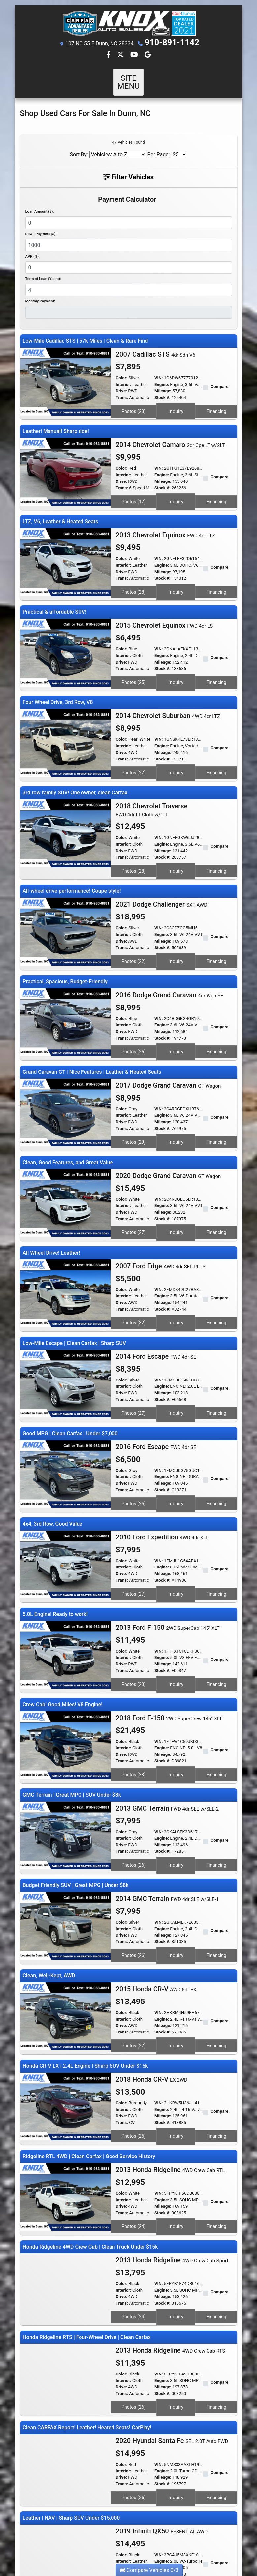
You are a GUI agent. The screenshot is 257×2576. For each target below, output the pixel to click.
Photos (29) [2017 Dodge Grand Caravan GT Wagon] (134, 1099)
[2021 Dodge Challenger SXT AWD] (65, 898)
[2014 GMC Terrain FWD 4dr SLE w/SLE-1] (65, 1848)
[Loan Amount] (128, 214)
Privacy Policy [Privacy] (151, 2537)
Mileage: (162, 382)
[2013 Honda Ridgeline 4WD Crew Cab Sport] (65, 2192)
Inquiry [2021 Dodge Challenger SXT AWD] (176, 926)
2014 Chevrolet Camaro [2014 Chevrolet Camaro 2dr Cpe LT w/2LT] (170, 432)
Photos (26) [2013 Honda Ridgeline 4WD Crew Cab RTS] (134, 2307)
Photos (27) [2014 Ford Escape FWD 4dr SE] (134, 1357)
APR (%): (32, 248)
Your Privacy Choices (167, 2543)
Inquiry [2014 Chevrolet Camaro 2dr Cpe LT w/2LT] (176, 487)
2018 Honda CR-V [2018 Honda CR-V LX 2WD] (151, 1993)
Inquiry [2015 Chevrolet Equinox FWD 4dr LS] (176, 660)
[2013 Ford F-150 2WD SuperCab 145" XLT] (65, 1589)
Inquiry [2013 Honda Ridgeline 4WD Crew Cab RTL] (176, 2134)
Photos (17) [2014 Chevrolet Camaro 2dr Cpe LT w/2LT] (134, 487)
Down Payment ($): (41, 226)
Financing (216, 401)
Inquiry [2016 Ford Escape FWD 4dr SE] (176, 1444)
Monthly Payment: (40, 293)
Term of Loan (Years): (43, 270)
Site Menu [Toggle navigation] (129, 77)
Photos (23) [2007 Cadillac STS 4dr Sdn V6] (134, 401)
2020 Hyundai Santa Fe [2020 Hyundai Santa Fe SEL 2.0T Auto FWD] (172, 2338)
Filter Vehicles (128, 169)
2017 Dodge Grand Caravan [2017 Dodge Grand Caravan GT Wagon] (168, 1044)
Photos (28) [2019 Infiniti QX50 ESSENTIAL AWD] (134, 2479)
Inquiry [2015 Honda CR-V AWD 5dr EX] (176, 1962)
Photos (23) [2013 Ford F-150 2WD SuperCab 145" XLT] (134, 1616)
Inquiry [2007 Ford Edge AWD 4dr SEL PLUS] (176, 1271)
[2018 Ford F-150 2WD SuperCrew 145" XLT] (65, 1675)
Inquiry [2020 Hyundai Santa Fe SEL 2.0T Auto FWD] (176, 2393)
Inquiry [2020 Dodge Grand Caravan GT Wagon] (176, 1185)
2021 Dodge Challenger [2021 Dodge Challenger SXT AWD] (161, 872)
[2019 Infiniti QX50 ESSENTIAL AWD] (65, 2451)
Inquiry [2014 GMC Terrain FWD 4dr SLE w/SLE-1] (176, 1875)
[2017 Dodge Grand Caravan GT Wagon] (65, 1071)
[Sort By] (117, 146)
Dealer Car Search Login (86, 2543)
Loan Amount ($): (39, 203)
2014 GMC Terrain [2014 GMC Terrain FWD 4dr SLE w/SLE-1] (167, 1821)
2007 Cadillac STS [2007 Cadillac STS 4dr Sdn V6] (155, 346)
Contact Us (131, 2537)
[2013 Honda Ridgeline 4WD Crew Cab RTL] (65, 2106)
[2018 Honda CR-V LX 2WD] (65, 2020)
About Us (113, 2537)
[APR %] (128, 259)
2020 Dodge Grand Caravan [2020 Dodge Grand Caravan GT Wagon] (168, 1130)
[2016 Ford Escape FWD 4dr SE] (65, 1416)
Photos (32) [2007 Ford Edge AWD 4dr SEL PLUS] (134, 1271)
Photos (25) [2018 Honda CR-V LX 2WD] (134, 2048)
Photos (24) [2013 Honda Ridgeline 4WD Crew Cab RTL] (134, 2134)
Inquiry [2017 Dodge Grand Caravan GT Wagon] (176, 1099)
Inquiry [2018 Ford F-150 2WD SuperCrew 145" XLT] (176, 1703)
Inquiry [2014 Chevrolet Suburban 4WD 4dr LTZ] (176, 746)
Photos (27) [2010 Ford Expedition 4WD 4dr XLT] (134, 1530)
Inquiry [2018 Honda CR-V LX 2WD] (176, 2048)
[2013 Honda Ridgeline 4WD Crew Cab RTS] (65, 2279)
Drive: (121, 382)
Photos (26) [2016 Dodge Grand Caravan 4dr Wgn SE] (134, 1012)
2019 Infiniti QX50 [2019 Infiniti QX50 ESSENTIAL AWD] (162, 2425)
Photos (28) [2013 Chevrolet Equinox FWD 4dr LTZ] (134, 573)
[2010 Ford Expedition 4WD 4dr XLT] (65, 1502)
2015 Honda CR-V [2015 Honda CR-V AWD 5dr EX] (156, 1907)
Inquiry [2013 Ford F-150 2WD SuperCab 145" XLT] (176, 1616)
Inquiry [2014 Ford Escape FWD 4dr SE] (176, 1357)
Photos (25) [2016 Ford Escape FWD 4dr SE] (134, 1444)
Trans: (122, 389)
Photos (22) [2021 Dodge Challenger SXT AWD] (134, 926)
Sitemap (137, 2543)
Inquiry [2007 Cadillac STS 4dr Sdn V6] (176, 401)
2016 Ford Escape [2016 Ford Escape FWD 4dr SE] (156, 1389)
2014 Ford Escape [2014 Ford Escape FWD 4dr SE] (156, 1303)
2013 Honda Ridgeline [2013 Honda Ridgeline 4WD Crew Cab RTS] (170, 2252)
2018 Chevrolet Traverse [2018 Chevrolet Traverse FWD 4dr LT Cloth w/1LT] (152, 781)
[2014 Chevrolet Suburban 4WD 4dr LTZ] (65, 718)
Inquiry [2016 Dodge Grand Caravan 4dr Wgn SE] (176, 1012)
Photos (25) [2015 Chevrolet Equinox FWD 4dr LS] (134, 660)
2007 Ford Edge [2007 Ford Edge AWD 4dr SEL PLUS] (161, 1217)
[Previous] (26, 2502)
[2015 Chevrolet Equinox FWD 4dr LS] (65, 632)
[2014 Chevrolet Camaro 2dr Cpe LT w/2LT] (65, 459)
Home (99, 2537)
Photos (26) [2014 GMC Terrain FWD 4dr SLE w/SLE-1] (134, 1875)
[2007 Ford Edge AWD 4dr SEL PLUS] (65, 1243)
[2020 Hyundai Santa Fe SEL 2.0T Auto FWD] (65, 2365)
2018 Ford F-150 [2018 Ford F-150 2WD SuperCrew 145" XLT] (169, 1648)
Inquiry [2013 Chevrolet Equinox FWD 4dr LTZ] (176, 573)
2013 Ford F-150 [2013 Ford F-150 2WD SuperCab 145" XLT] (168, 1562)
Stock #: (162, 389)
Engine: (161, 376)
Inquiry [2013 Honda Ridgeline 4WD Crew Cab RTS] (176, 2307)
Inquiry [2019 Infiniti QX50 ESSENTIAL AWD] (176, 2479)
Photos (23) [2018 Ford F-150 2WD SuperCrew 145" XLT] (134, 1703)
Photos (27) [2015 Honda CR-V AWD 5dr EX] (134, 1962)
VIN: (158, 369)
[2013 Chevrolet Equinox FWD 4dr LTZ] (65, 546)
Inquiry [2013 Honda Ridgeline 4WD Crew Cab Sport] (176, 2220)
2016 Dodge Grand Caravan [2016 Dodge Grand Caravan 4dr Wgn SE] (169, 958)
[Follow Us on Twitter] (121, 55)
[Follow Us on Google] (147, 55)
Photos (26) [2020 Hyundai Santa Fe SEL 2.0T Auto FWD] (134, 2393)
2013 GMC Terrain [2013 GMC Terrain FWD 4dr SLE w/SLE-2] (167, 1734)
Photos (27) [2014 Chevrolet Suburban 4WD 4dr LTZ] (134, 746)
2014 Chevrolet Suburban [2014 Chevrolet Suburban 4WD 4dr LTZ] (168, 691)
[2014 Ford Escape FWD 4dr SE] (65, 1330)
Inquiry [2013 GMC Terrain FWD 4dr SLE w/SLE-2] (176, 1789)
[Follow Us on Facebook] (109, 55)
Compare (220, 378)
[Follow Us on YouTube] (135, 55)
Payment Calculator (127, 191)
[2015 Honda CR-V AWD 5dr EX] (65, 1934)
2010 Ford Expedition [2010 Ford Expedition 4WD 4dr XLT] (162, 1475)
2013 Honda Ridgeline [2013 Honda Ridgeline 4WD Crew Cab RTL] (170, 2079)
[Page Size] (179, 146)
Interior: (123, 376)
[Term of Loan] (128, 281)
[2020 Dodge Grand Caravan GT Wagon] (65, 1157)
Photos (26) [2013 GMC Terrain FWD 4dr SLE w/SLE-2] (134, 1789)
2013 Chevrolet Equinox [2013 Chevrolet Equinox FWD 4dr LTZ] (165, 519)
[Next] (231, 2502)
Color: (122, 369)
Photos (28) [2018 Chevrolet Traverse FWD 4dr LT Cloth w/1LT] (134, 840)
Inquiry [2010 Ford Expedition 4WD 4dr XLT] (176, 1530)
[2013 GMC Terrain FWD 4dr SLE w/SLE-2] (65, 1761)
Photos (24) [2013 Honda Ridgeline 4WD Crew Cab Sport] (134, 2220)
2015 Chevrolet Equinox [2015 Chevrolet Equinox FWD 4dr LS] (164, 605)
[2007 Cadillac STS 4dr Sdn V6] (65, 373)
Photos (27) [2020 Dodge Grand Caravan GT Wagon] (134, 1185)
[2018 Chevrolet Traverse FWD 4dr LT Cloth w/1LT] (65, 804)
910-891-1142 (172, 43)
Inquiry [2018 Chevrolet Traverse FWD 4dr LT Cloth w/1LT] (176, 840)
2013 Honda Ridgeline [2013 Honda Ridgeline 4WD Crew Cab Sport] (172, 2166)
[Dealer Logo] (128, 23)
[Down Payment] (128, 237)
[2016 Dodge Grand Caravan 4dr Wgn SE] (65, 984)
